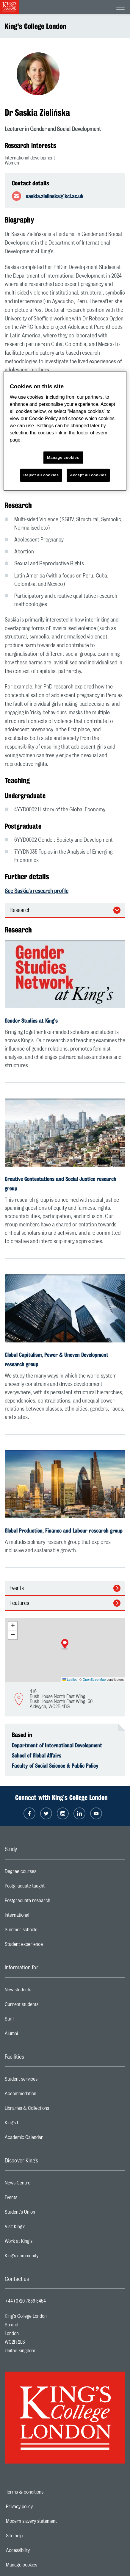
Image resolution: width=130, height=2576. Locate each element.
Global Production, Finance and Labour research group (64, 1530)
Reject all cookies (41, 475)
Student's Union (43, 2213)
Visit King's (39, 2228)
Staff (33, 2020)
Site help (35, 2535)
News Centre (41, 2184)
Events (17, 1588)
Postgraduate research (51, 1902)
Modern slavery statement (52, 2521)
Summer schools (44, 1931)
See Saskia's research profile (36, 891)
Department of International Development (57, 1745)
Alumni (35, 2035)
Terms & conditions (45, 2492)
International (40, 1917)
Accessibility (38, 2550)
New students (42, 1991)
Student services (45, 2080)
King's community (45, 2257)
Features (19, 1603)
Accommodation (44, 2095)
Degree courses (44, 1873)
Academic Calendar (47, 2139)
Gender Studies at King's (31, 1020)
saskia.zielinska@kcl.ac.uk (55, 196)
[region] (65, 431)
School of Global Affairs (36, 1755)
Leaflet (69, 1679)
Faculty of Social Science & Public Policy (55, 1765)
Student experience (47, 1946)
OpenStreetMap (94, 1679)
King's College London (35, 26)
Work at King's (42, 2243)
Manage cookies (42, 2565)
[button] (64, 1644)
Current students (45, 2006)
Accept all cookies (88, 475)
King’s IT (36, 2124)
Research (20, 910)
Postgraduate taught (48, 1887)
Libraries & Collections (50, 2110)
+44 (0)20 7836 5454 (25, 2301)
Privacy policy (40, 2506)
